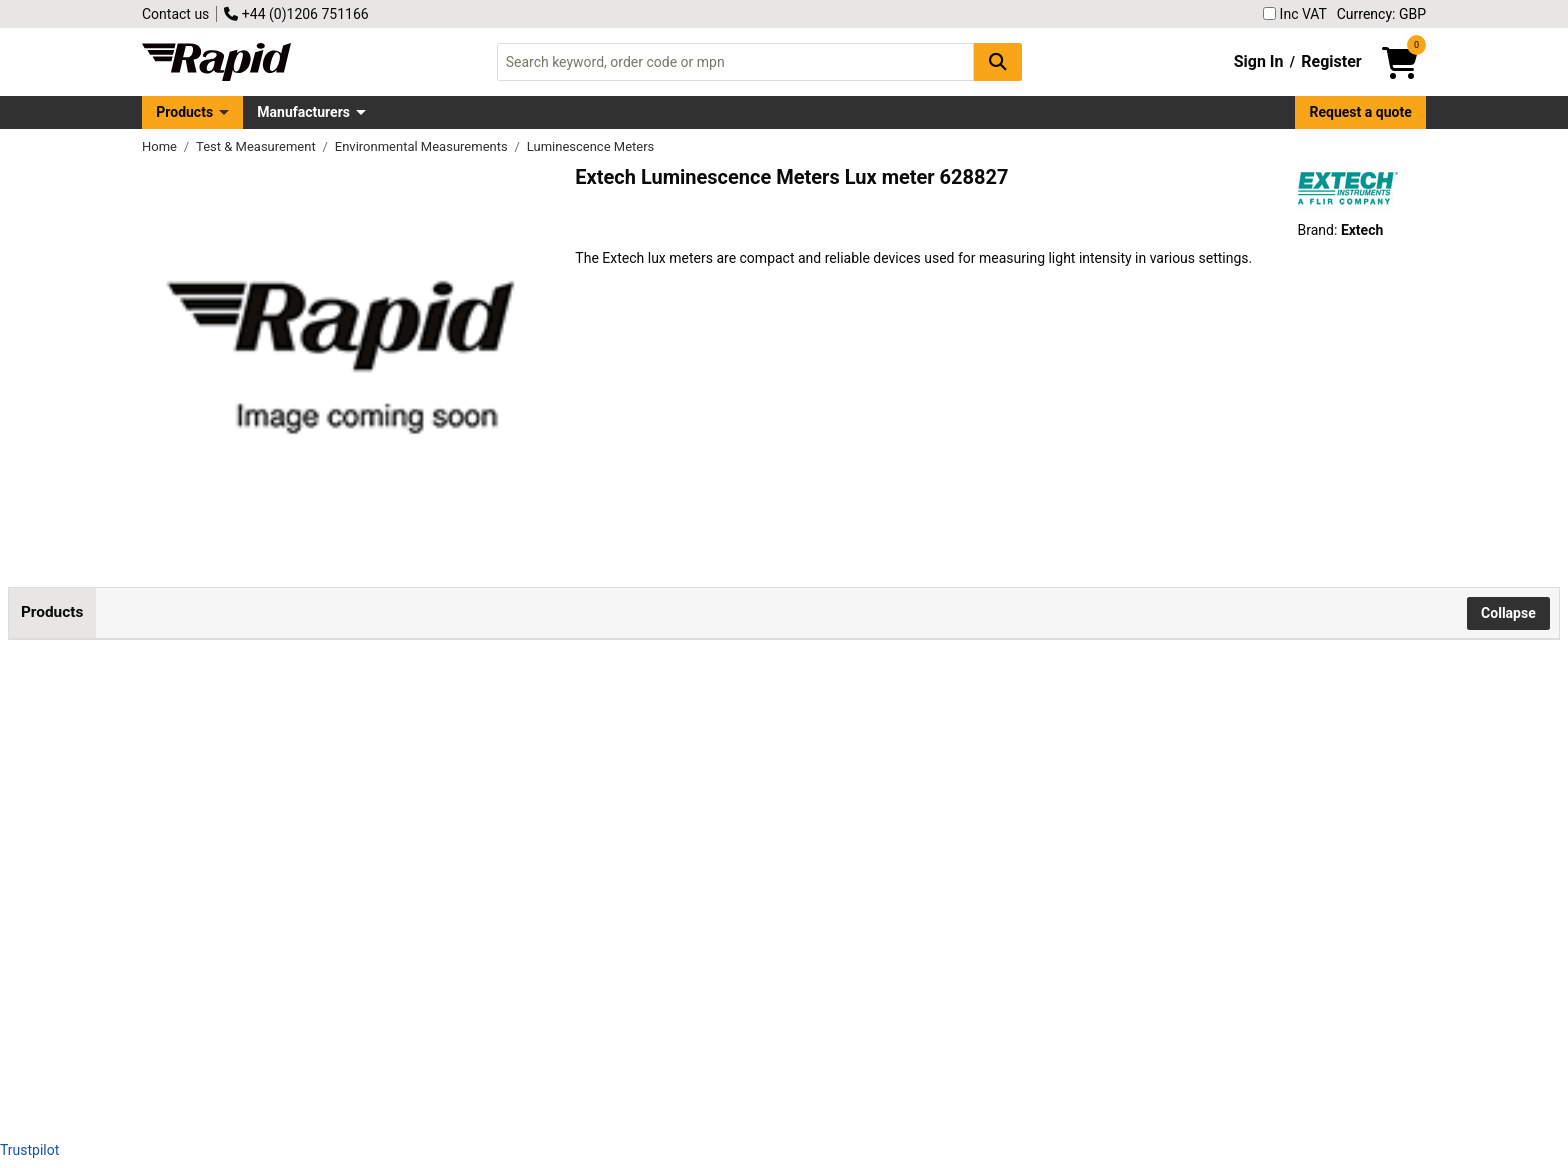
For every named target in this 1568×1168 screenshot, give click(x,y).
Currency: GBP (1381, 14)
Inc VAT (1295, 14)
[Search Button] (998, 61)
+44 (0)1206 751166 (296, 14)
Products (184, 112)
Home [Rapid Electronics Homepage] (161, 146)
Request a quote (1361, 112)
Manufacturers (303, 112)
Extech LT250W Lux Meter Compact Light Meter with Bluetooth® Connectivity (278, 761)
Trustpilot (29, 1150)
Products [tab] (52, 612)
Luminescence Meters (591, 146)
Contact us (175, 14)
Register (1331, 61)
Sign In (1259, 61)
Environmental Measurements (423, 146)
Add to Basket (573, 765)
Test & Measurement (257, 146)
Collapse (1508, 613)
